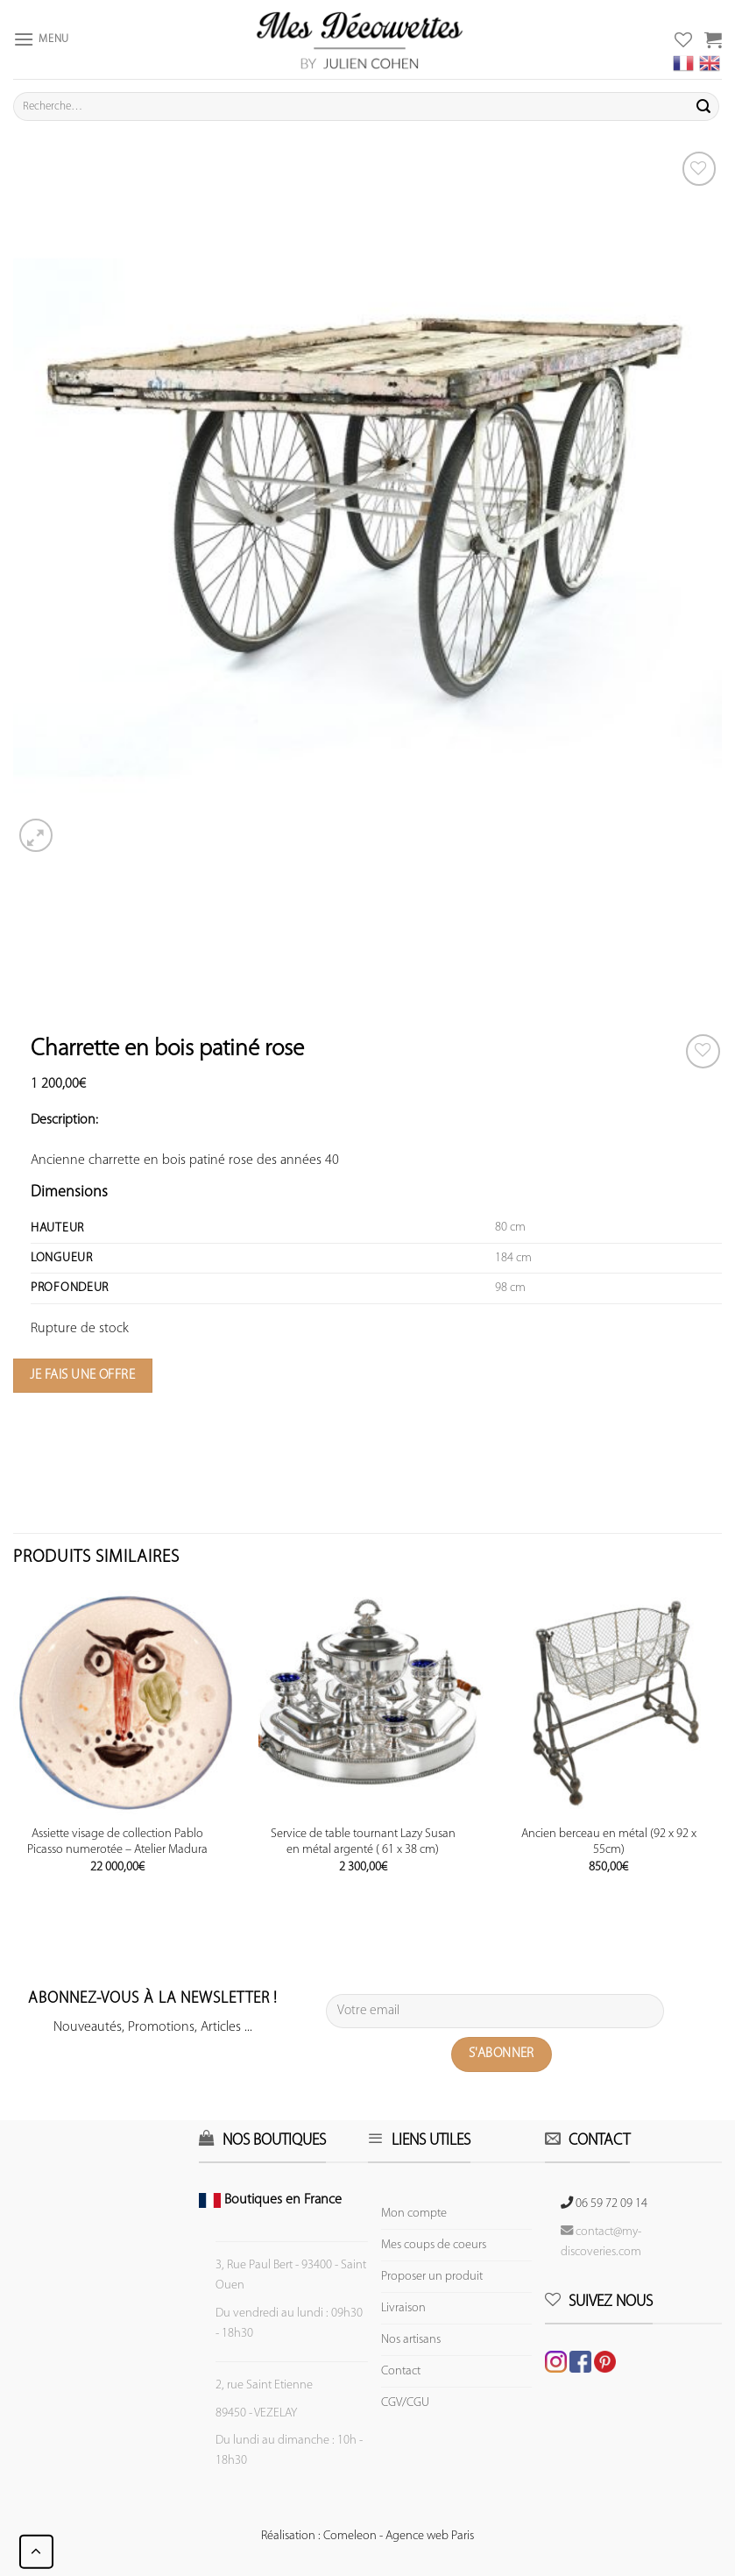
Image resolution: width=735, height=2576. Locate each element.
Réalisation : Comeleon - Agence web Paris (367, 2536)
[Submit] (703, 107)
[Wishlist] (703, 1051)
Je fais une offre (82, 1375)
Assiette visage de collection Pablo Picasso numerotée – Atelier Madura (117, 1842)
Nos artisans (411, 2339)
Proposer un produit (432, 2276)
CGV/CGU (405, 2402)
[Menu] (41, 39)
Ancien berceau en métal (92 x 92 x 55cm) (608, 1842)
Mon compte (414, 2213)
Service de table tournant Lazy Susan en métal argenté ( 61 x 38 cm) (363, 1842)
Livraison (403, 2308)
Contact (401, 2371)
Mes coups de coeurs (433, 2245)
